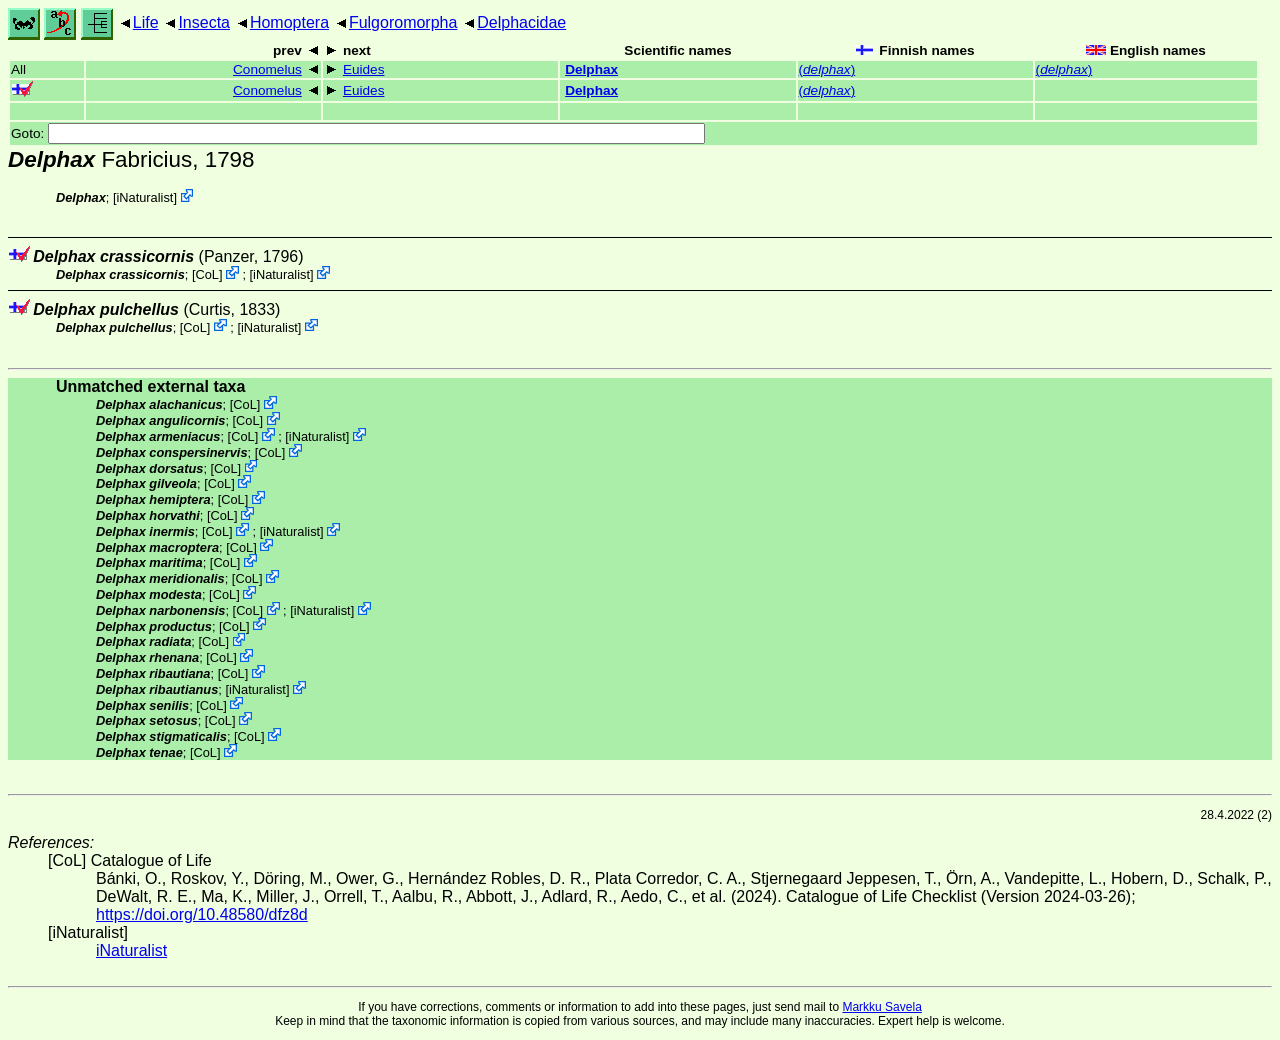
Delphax (591, 69)
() (827, 69)
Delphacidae (521, 22)
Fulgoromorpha (403, 22)
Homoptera (289, 22)
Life (146, 22)
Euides (364, 69)
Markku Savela (881, 1007)
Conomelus (267, 69)
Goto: (358, 133)
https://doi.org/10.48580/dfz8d (202, 914)
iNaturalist (144, 197)
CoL (206, 274)
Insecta (204, 22)
